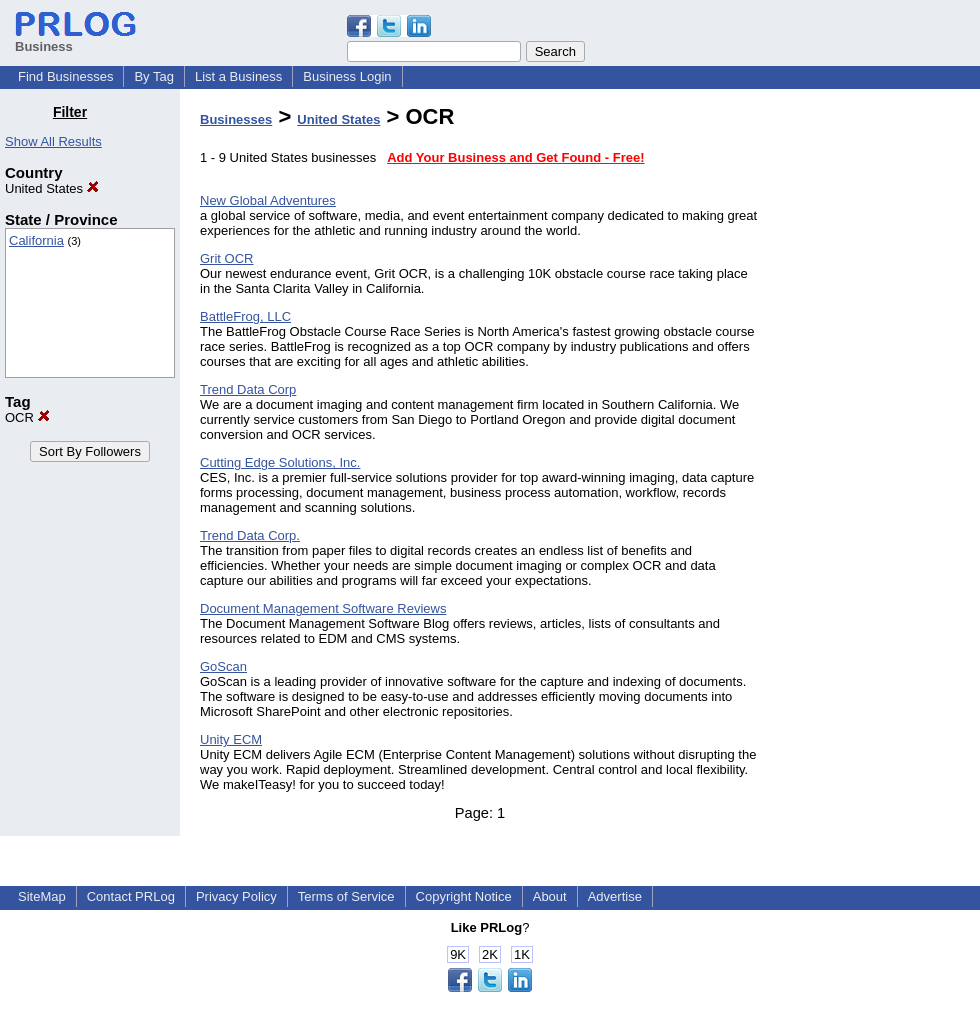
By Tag (154, 76)
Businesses (236, 119)
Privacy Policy (236, 896)
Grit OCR (226, 258)
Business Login (347, 76)
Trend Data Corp (248, 389)
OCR (27, 417)
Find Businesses (65, 76)
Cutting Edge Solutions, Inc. (280, 462)
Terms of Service (346, 896)
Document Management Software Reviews (323, 608)
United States (52, 188)
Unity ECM (231, 739)
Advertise (615, 896)
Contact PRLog (131, 896)
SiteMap (42, 896)
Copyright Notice (464, 896)
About (550, 896)
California (36, 240)
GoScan (223, 666)
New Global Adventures (268, 200)
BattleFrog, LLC (245, 316)
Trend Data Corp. (250, 535)
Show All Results (53, 141)
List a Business (238, 76)
